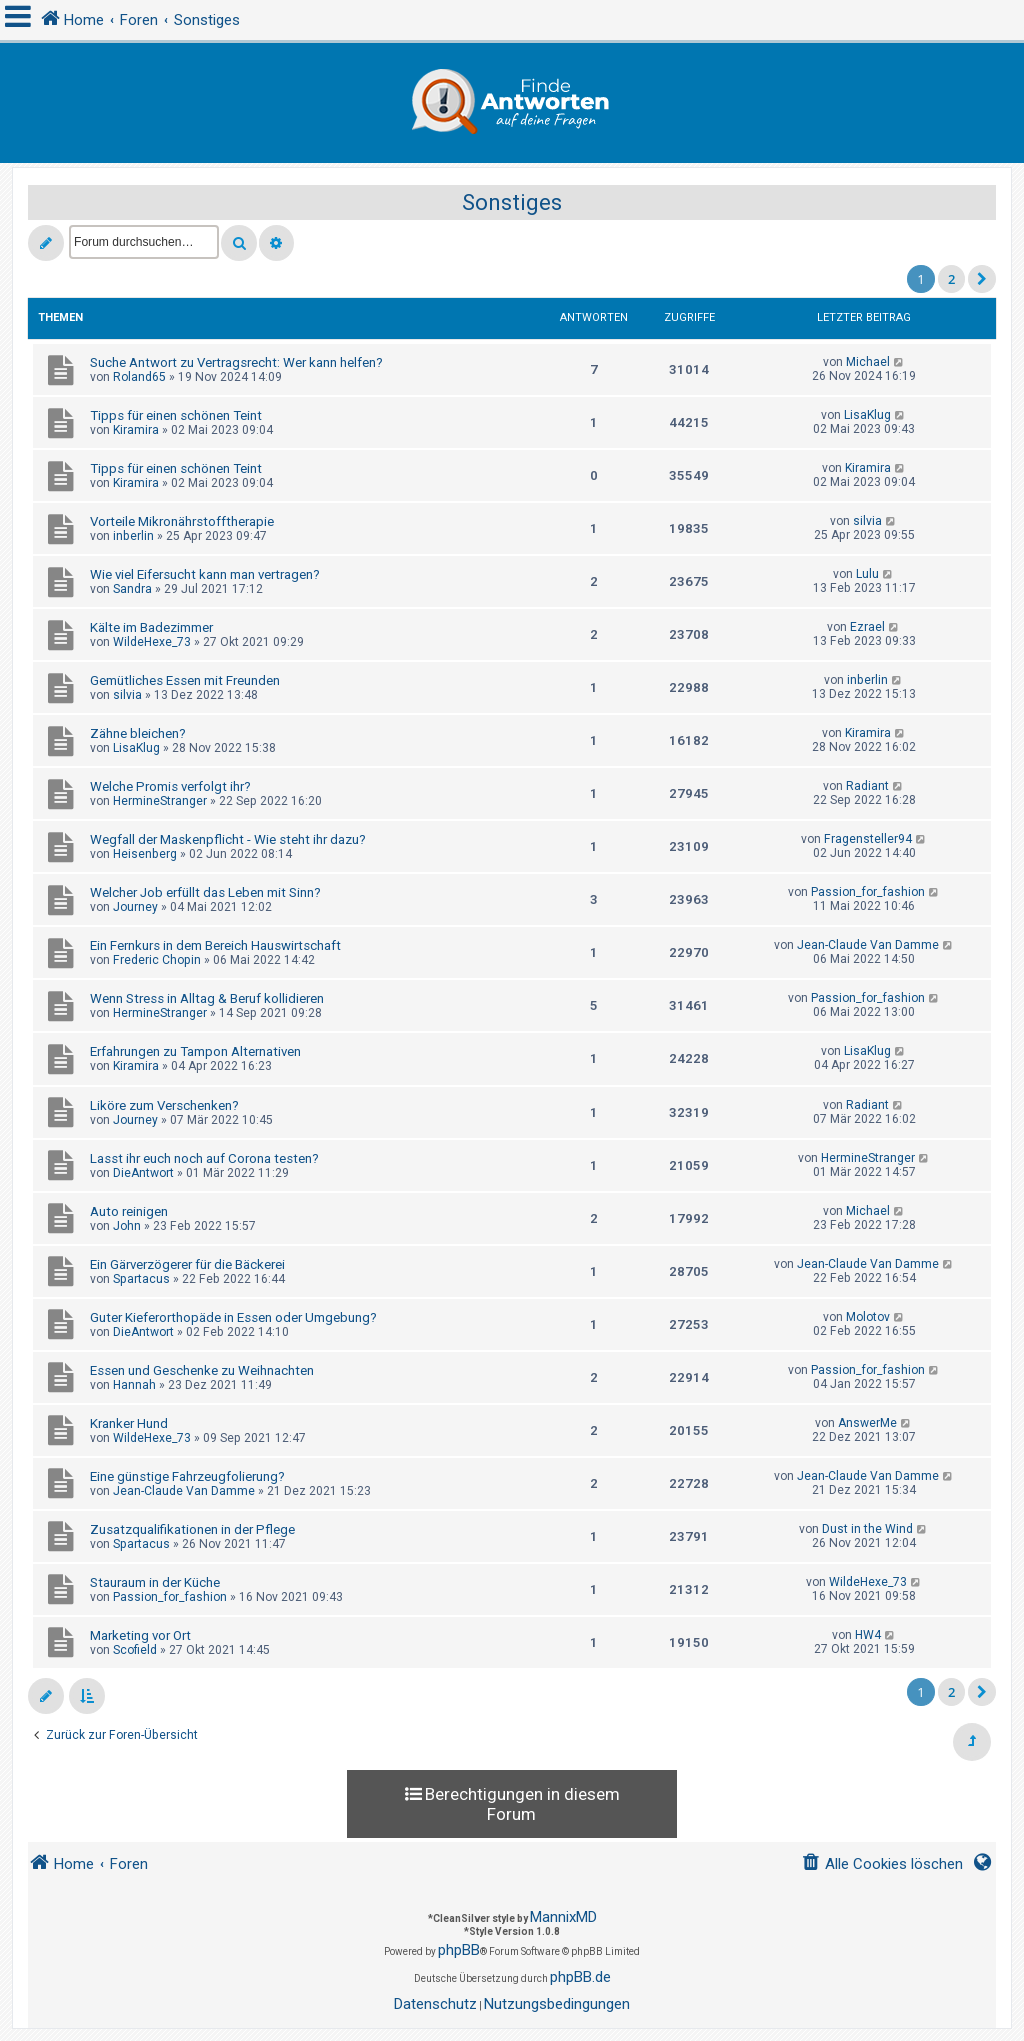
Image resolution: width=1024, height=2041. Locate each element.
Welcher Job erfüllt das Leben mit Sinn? (205, 892)
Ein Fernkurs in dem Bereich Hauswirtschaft (215, 945)
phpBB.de (580, 1977)
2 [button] (951, 279)
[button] (982, 279)
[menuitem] (882, 1864)
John (127, 1226)
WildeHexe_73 (152, 642)
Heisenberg (145, 854)
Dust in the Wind (867, 1529)
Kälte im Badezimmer (151, 627)
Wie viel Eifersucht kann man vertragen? (205, 574)
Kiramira (136, 430)
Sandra (132, 589)
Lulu (867, 574)
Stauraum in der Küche (155, 1582)
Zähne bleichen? (138, 733)
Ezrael (867, 627)
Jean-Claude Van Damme (868, 945)
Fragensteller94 (868, 839)
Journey (135, 907)
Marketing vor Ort (140, 1635)
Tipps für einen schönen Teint (176, 415)
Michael (868, 362)
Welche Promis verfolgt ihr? (170, 786)
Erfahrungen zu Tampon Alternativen (195, 1051)
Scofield (135, 1650)
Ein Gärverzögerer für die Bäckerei (187, 1264)
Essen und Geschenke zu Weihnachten (202, 1370)
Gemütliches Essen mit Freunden (185, 680)
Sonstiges (512, 202)
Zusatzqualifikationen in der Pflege (192, 1529)
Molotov (868, 1317)
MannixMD (563, 1917)
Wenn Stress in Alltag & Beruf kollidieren (207, 998)
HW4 (868, 1635)
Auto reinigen (129, 1211)
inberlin (133, 536)
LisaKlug (867, 415)
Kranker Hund (129, 1423)
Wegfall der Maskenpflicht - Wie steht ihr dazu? (228, 839)
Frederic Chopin (157, 960)
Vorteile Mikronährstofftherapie (182, 521)
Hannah (134, 1385)
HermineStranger (160, 801)
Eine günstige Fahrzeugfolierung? (187, 1476)
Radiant (867, 786)
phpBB (459, 1950)
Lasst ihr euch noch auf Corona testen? (204, 1158)
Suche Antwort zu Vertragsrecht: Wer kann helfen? (236, 362)
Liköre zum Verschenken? (164, 1105)
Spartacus (141, 1279)
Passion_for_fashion (868, 892)
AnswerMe (867, 1423)
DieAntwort (143, 1173)
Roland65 (139, 377)
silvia (867, 521)
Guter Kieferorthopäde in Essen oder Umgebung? (233, 1317)
